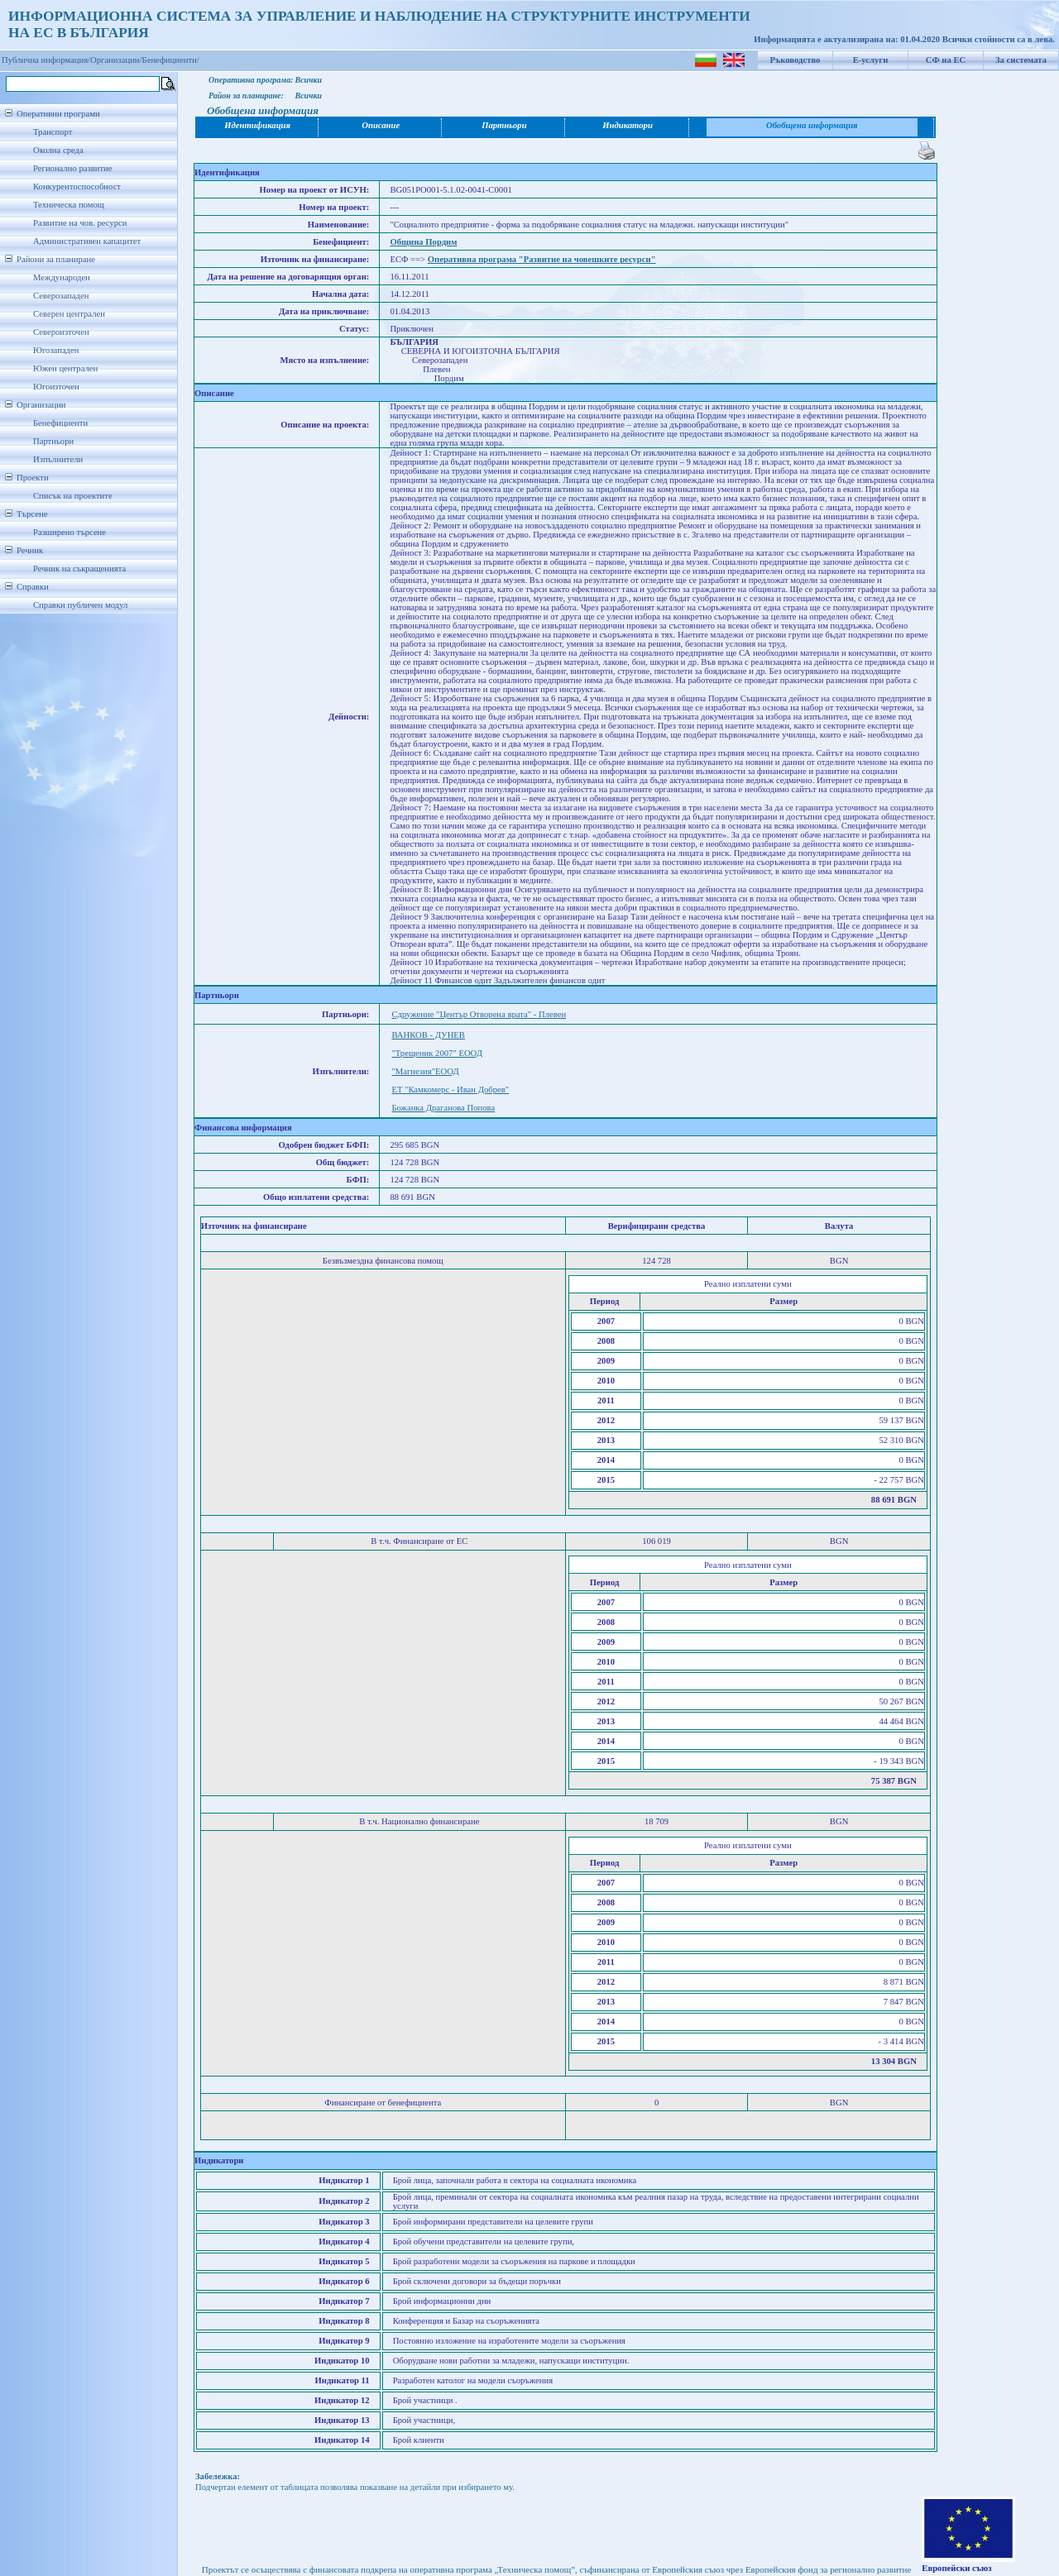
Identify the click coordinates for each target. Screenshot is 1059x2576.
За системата (1021, 60)
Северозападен (61, 295)
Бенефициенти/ (170, 60)
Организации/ (116, 60)
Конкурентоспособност (77, 186)
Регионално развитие (73, 168)
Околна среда (58, 150)
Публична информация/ (46, 60)
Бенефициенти (60, 423)
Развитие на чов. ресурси (80, 222)
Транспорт (52, 131)
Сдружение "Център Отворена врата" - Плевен (478, 1014)
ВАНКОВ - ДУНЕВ (428, 1034)
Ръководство (795, 60)
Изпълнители (58, 459)
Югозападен (56, 350)
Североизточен (61, 332)
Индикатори (627, 125)
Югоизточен (56, 386)
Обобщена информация (812, 125)
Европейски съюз (956, 2568)
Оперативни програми (58, 113)
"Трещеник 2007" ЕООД (436, 1053)
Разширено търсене (69, 532)
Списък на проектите (73, 495)
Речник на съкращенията (79, 568)
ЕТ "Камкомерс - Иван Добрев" (450, 1089)
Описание (381, 125)
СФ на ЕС (946, 60)
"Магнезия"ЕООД (424, 1071)
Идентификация (257, 125)
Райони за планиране (56, 259)
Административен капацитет (87, 241)
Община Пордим (423, 241)
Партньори (53, 441)
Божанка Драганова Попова (443, 1107)
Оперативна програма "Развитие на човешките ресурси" (542, 259)
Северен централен (69, 313)
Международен (61, 277)
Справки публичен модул (80, 604)
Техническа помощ (68, 204)
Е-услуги (871, 60)
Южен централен (65, 368)
